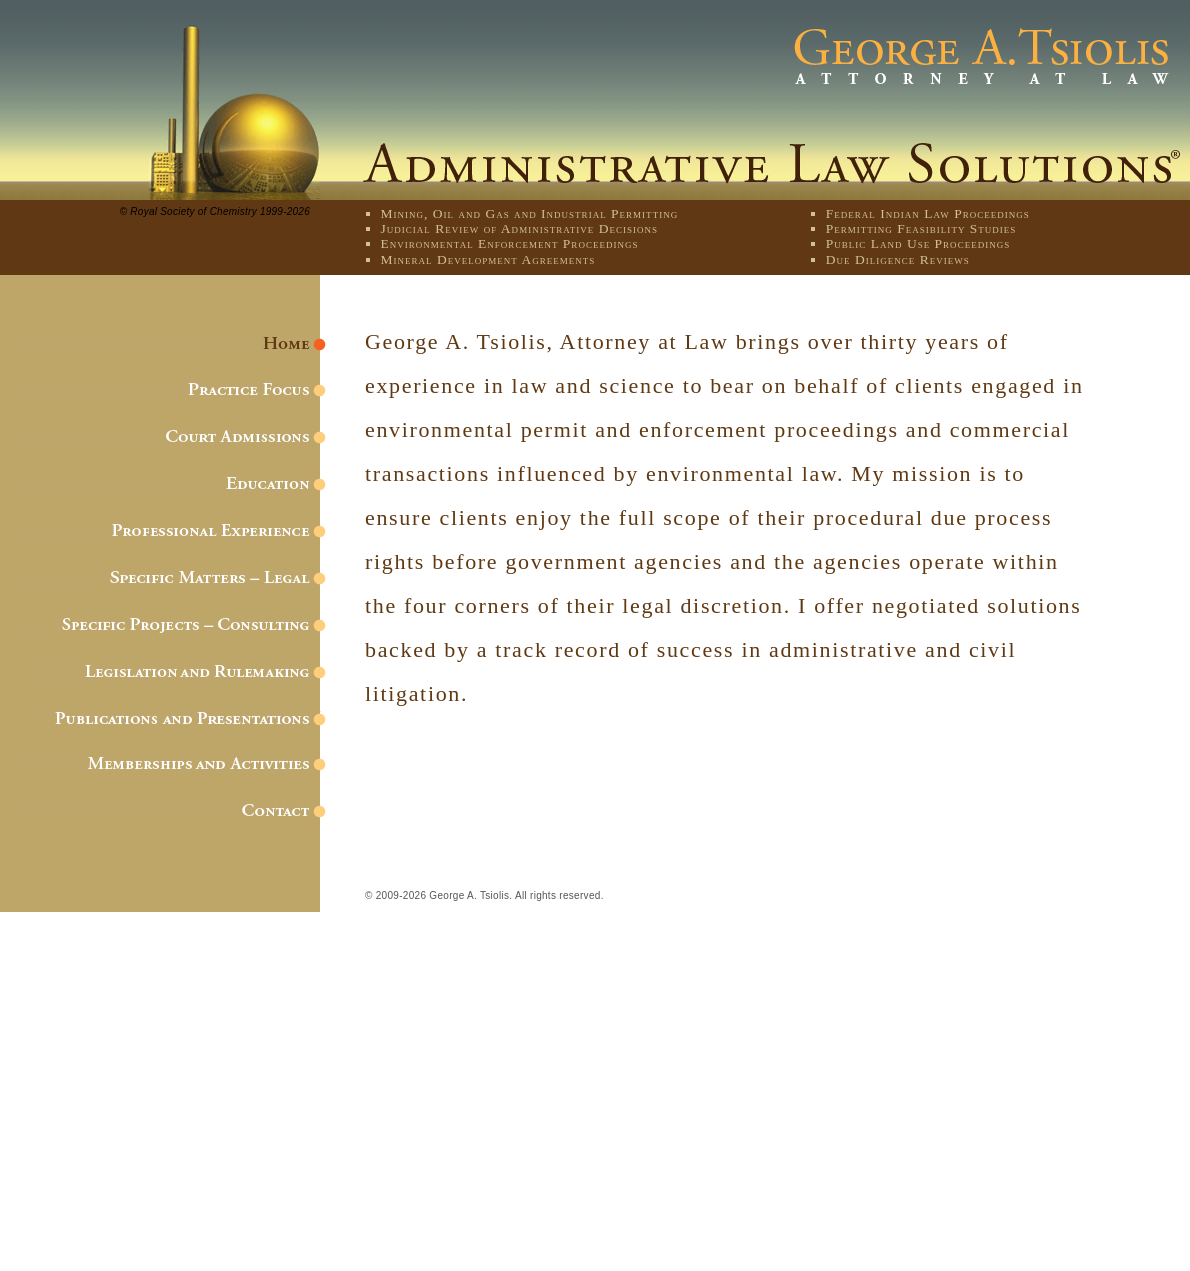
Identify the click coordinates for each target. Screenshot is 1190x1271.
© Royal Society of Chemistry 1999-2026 (215, 211)
